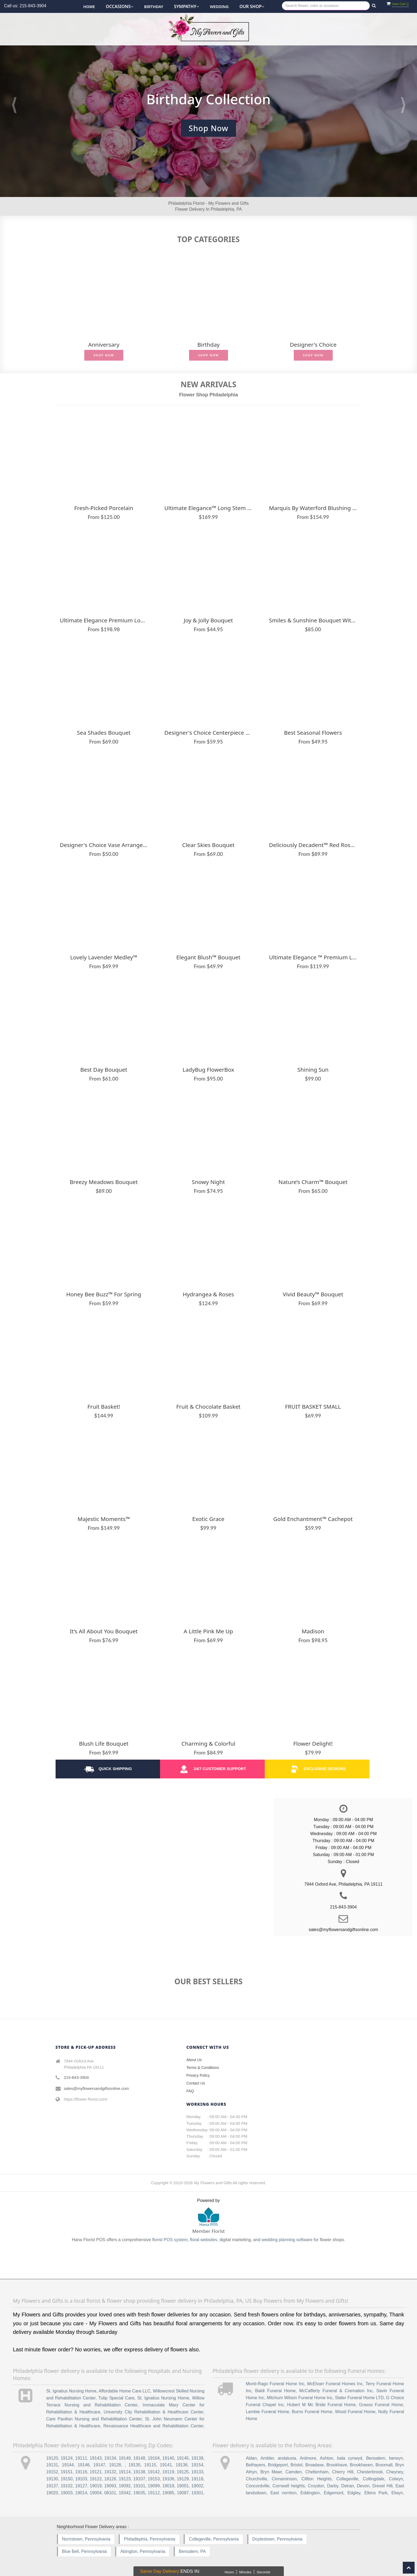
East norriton (283, 2493)
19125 (183, 2472)
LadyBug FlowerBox (208, 1069)
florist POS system (170, 2239)
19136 (182, 2465)
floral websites (203, 2239)
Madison (313, 1631)
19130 (52, 2479)
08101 (110, 2493)
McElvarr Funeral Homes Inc (335, 2383)
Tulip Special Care (116, 2398)
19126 (110, 2479)
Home (89, 6)
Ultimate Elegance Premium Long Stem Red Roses (104, 620)
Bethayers (255, 2465)
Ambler (267, 2458)
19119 (168, 2472)
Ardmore (308, 2458)
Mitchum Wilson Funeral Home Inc (299, 2397)
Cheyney (394, 2472)
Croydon (316, 2486)
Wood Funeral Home (355, 2411)
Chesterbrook (370, 2472)
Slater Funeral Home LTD (359, 2397)
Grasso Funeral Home (381, 2404)
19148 (139, 2458)
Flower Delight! (313, 1743)
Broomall (384, 2465)
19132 (110, 2472)
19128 (115, 2465)
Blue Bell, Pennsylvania (84, 2551)
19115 (150, 2465)
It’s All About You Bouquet (104, 1631)
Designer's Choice (313, 344)
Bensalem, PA (192, 2551)
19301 (197, 2493)
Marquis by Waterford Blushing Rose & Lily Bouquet (313, 508)
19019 (96, 2486)
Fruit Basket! (104, 1406)
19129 (183, 2479)
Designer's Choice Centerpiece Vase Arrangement (208, 732)
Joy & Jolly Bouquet (208, 620)
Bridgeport (278, 2465)
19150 (67, 2479)
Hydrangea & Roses (208, 1294)
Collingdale (373, 2479)
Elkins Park (375, 2493)
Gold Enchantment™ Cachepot (313, 1519)
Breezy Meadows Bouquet (104, 1182)
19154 (197, 2465)
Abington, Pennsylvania (142, 2551)
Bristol (296, 2465)
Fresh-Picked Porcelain (103, 508)
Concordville (257, 2486)
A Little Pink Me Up (208, 1631)
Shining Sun (313, 1069)
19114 (125, 2472)
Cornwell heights (289, 2486)
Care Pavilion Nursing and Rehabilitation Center (94, 2419)
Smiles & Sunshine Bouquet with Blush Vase (313, 620)
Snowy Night (208, 1182)
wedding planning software (287, 2239)
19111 (81, 2458)
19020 (52, 2493)
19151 (67, 2472)
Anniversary (103, 344)
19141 (166, 2465)
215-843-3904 (76, 2077)
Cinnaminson (284, 2479)
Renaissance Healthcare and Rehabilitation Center (153, 2426)
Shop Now (103, 355)
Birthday (153, 6)
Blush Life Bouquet (103, 1743)
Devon (363, 2486)
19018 (168, 2486)
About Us (194, 2060)
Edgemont (333, 2493)
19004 (96, 2493)
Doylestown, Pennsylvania (277, 2539)
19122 (96, 2479)
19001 (183, 2486)
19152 (52, 2472)
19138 (139, 2472)
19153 (154, 2479)
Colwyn (396, 2479)
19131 (52, 2465)
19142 (154, 2472)
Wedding (219, 6)
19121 (96, 2472)
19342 (125, 2493)
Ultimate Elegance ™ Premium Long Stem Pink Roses (313, 957)
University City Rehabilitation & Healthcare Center (153, 2412)
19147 (99, 2465)
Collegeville (347, 2479)
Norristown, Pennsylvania (86, 2539)
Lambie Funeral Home (267, 2411)
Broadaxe (314, 2465)
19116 (81, 2472)
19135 (135, 2465)
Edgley (353, 2493)
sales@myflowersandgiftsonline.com (96, 2088)
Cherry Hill (342, 2472)
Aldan (251, 2458)
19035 (139, 2493)
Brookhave (337, 2465)
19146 (84, 2465)
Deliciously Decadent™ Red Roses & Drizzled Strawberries (313, 845)
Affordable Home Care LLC (124, 2391)
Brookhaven (361, 2465)
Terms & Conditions (202, 2067)
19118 (197, 2479)
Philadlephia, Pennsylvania (149, 2539)
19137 (52, 2486)
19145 (183, 2458)
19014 (81, 2493)
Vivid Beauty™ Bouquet (313, 1294)
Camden (293, 2472)
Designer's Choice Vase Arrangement (104, 845)
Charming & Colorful (208, 1743)
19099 (154, 2486)
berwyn (396, 2458)
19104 (154, 2458)
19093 (110, 2486)
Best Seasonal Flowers (313, 732)
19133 (197, 2472)
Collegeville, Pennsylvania (214, 2539)
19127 (81, 2486)
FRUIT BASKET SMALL (313, 1406)
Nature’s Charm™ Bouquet (312, 1182)
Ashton (326, 2458)
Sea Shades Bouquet (103, 732)
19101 (139, 2486)
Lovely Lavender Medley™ (103, 957)
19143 (96, 2458)
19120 (52, 2458)
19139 (197, 2458)
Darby (332, 2486)
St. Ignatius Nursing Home (71, 2391)
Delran (347, 2486)
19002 (197, 2486)
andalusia (287, 2458)
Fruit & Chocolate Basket (208, 1406)
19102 (67, 2486)
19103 (81, 2479)
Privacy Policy (198, 2075)
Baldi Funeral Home (275, 2390)
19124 (67, 2458)
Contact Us (195, 2083)
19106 (168, 2479)
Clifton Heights (317, 2479)
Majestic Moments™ (104, 1519)
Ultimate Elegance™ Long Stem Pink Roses (208, 508)
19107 (139, 2479)
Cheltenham (316, 2472)
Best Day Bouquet (103, 1069)
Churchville (256, 2479)
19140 (168, 2458)
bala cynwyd (349, 2458)
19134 (110, 2458)
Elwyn (397, 2493)
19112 (154, 2493)
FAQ (190, 2091)
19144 (68, 2465)
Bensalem (375, 2458)
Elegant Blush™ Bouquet (208, 957)
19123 (125, 2479)
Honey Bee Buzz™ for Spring (103, 1294)
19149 (125, 2458)
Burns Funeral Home (312, 2411)
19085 (168, 2493)
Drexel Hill (382, 2486)
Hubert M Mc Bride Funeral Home (321, 2404)
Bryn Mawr (271, 2472)
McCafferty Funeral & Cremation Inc (336, 2390)
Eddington (310, 2493)
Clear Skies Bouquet (208, 845)
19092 (125, 2486)
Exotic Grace (208, 1519)
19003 (67, 2493)
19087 (183, 2493)
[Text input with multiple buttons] (325, 5)
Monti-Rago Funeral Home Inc (275, 2383)
